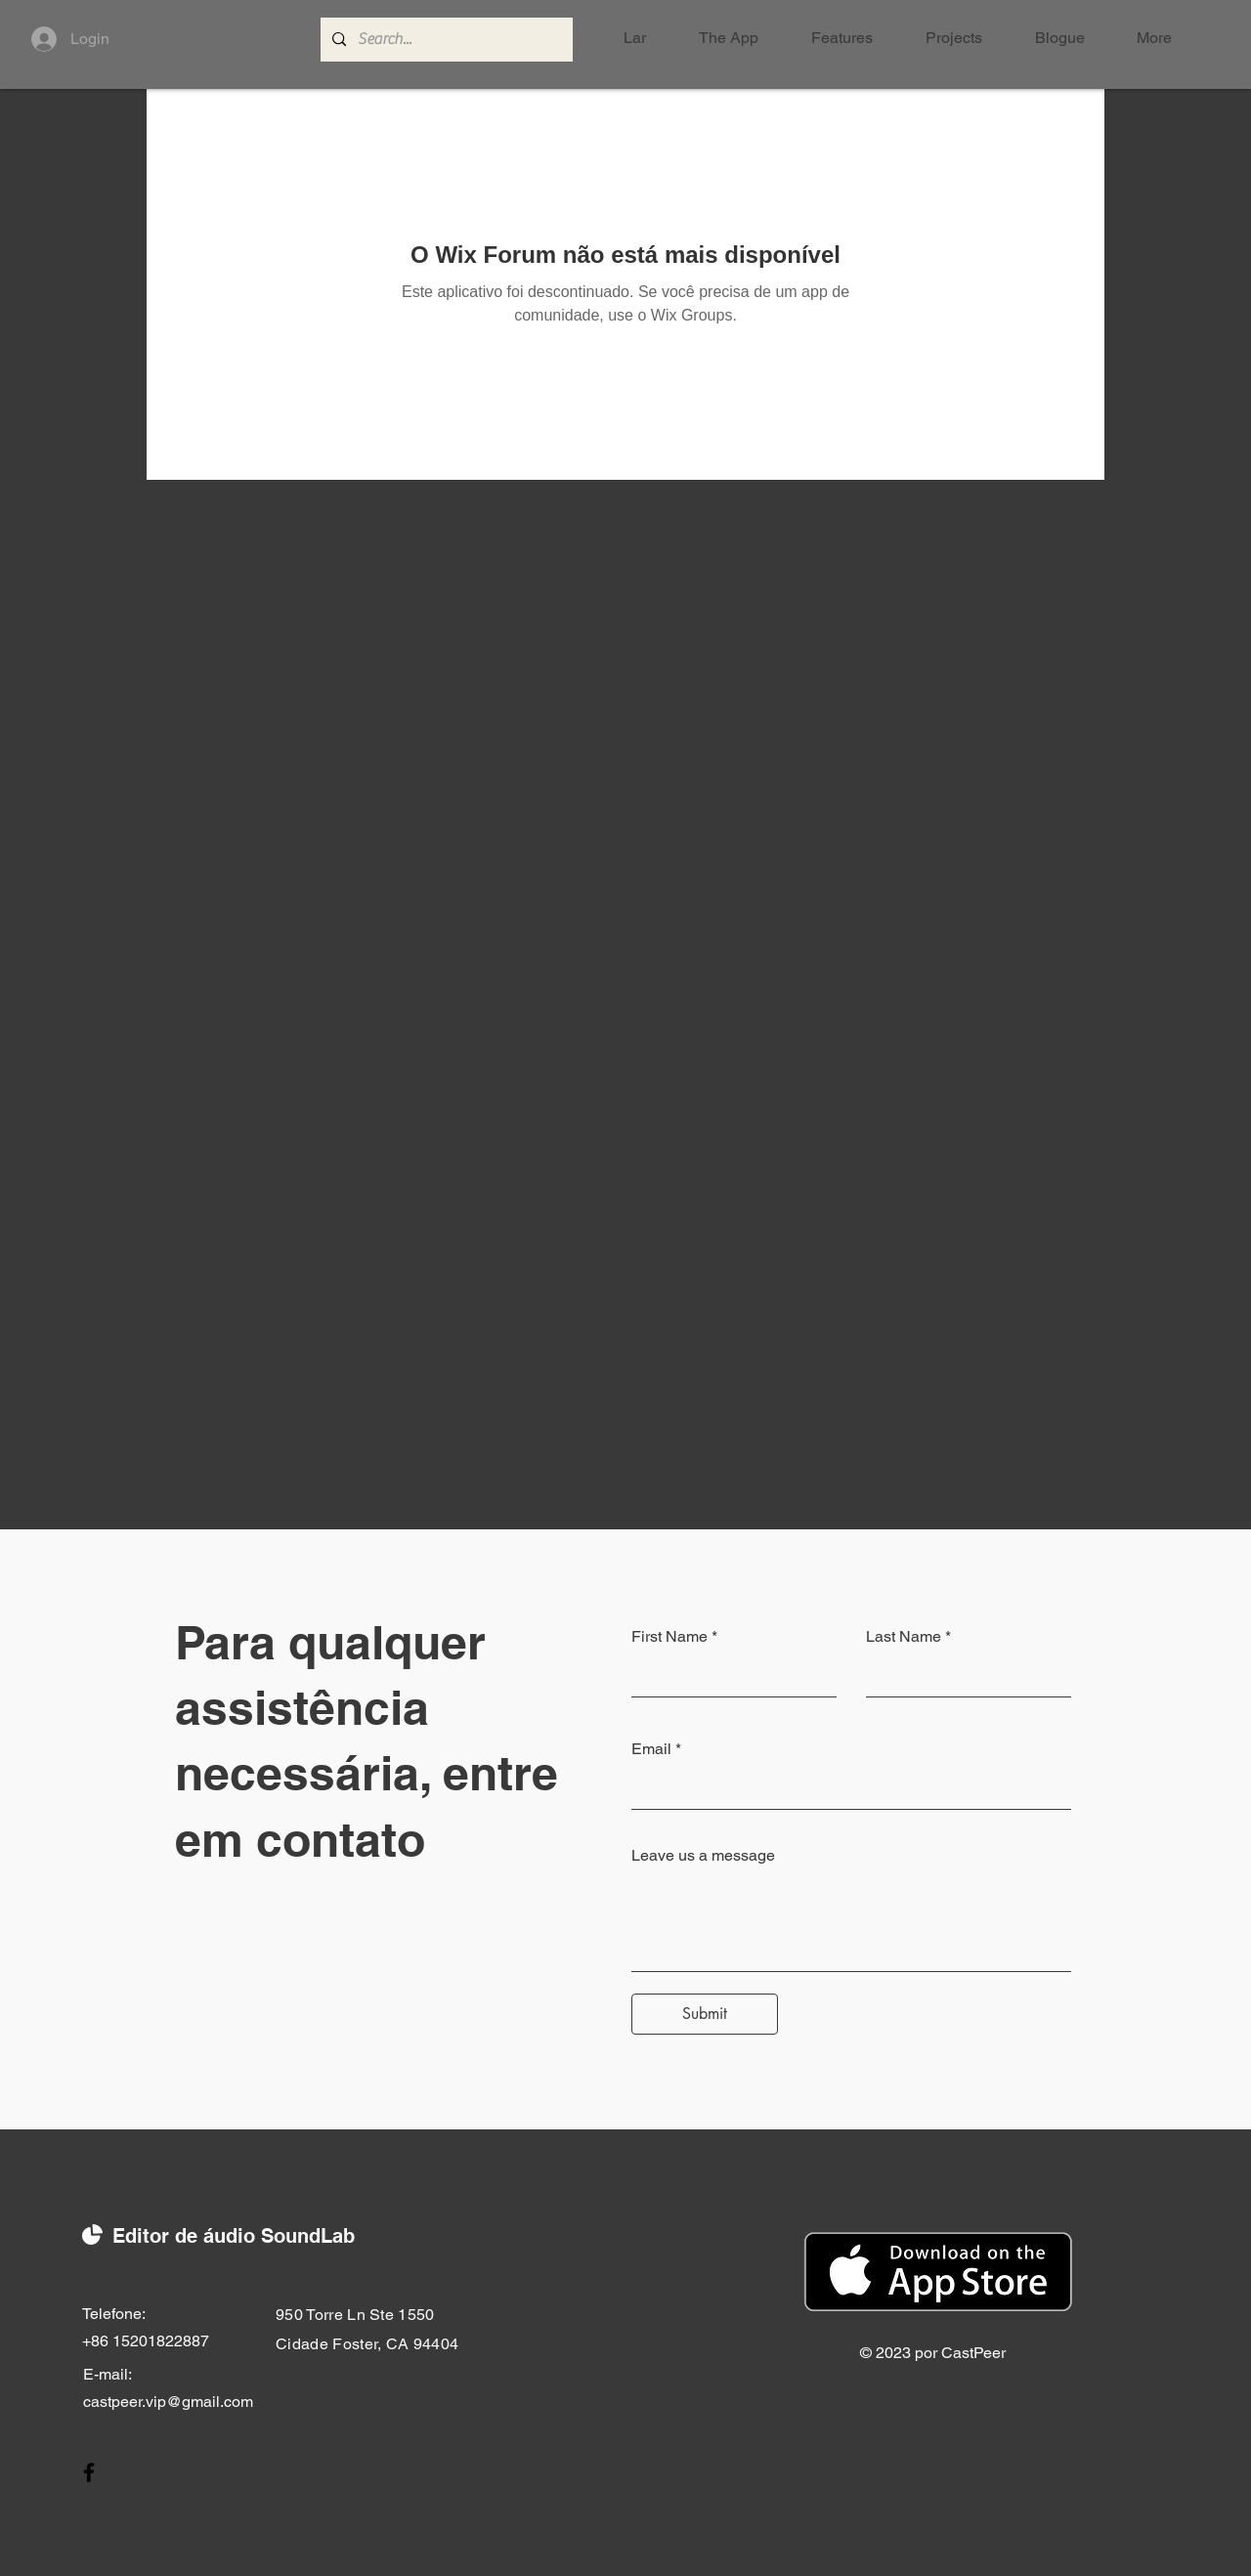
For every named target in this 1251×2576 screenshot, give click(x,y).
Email (651, 1749)
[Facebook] (89, 2472)
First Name (669, 1637)
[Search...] (445, 40)
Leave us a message (703, 1856)
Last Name (903, 1637)
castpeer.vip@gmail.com (168, 2401)
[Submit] (704, 2014)
